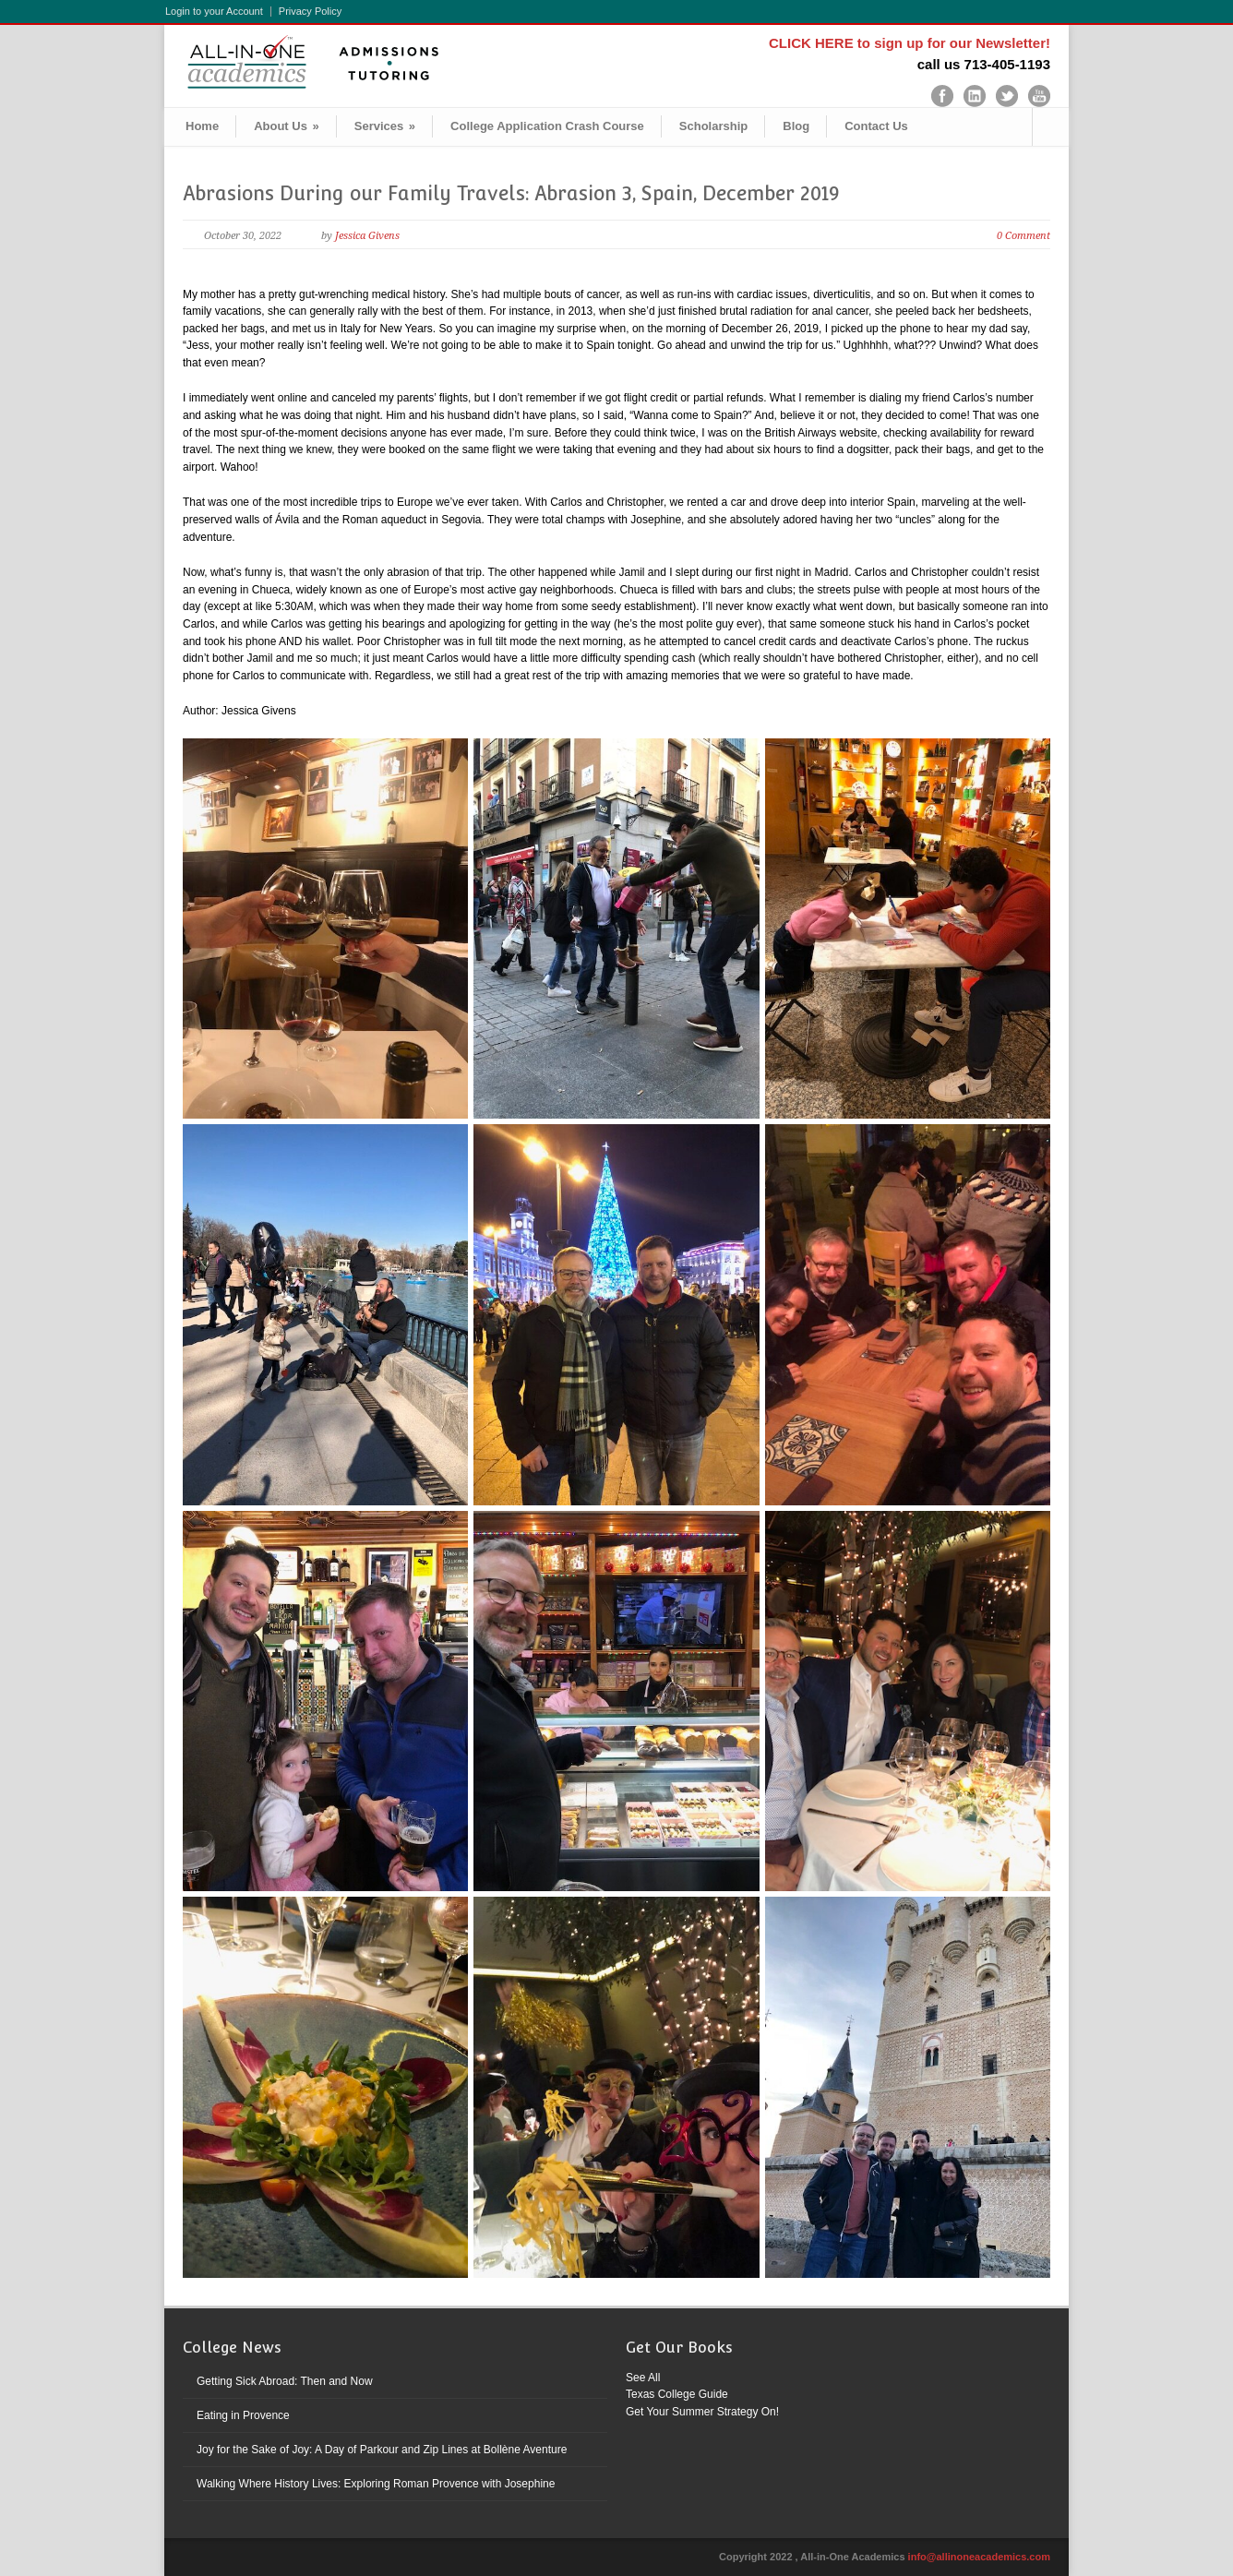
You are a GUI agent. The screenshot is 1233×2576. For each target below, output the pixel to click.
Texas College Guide (677, 2394)
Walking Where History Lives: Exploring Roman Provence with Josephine (376, 2483)
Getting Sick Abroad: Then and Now (285, 2381)
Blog (796, 126)
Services (384, 126)
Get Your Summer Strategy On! (702, 2411)
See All (643, 2377)
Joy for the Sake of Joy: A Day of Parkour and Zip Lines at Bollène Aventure (382, 2449)
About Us (286, 126)
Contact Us (876, 126)
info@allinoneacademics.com (979, 2556)
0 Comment (1023, 236)
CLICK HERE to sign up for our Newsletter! (909, 43)
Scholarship (713, 126)
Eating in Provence (243, 2415)
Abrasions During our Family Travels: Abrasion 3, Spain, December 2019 (511, 193)
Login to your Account (214, 11)
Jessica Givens (367, 236)
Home (202, 126)
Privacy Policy (310, 11)
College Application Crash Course (547, 126)
